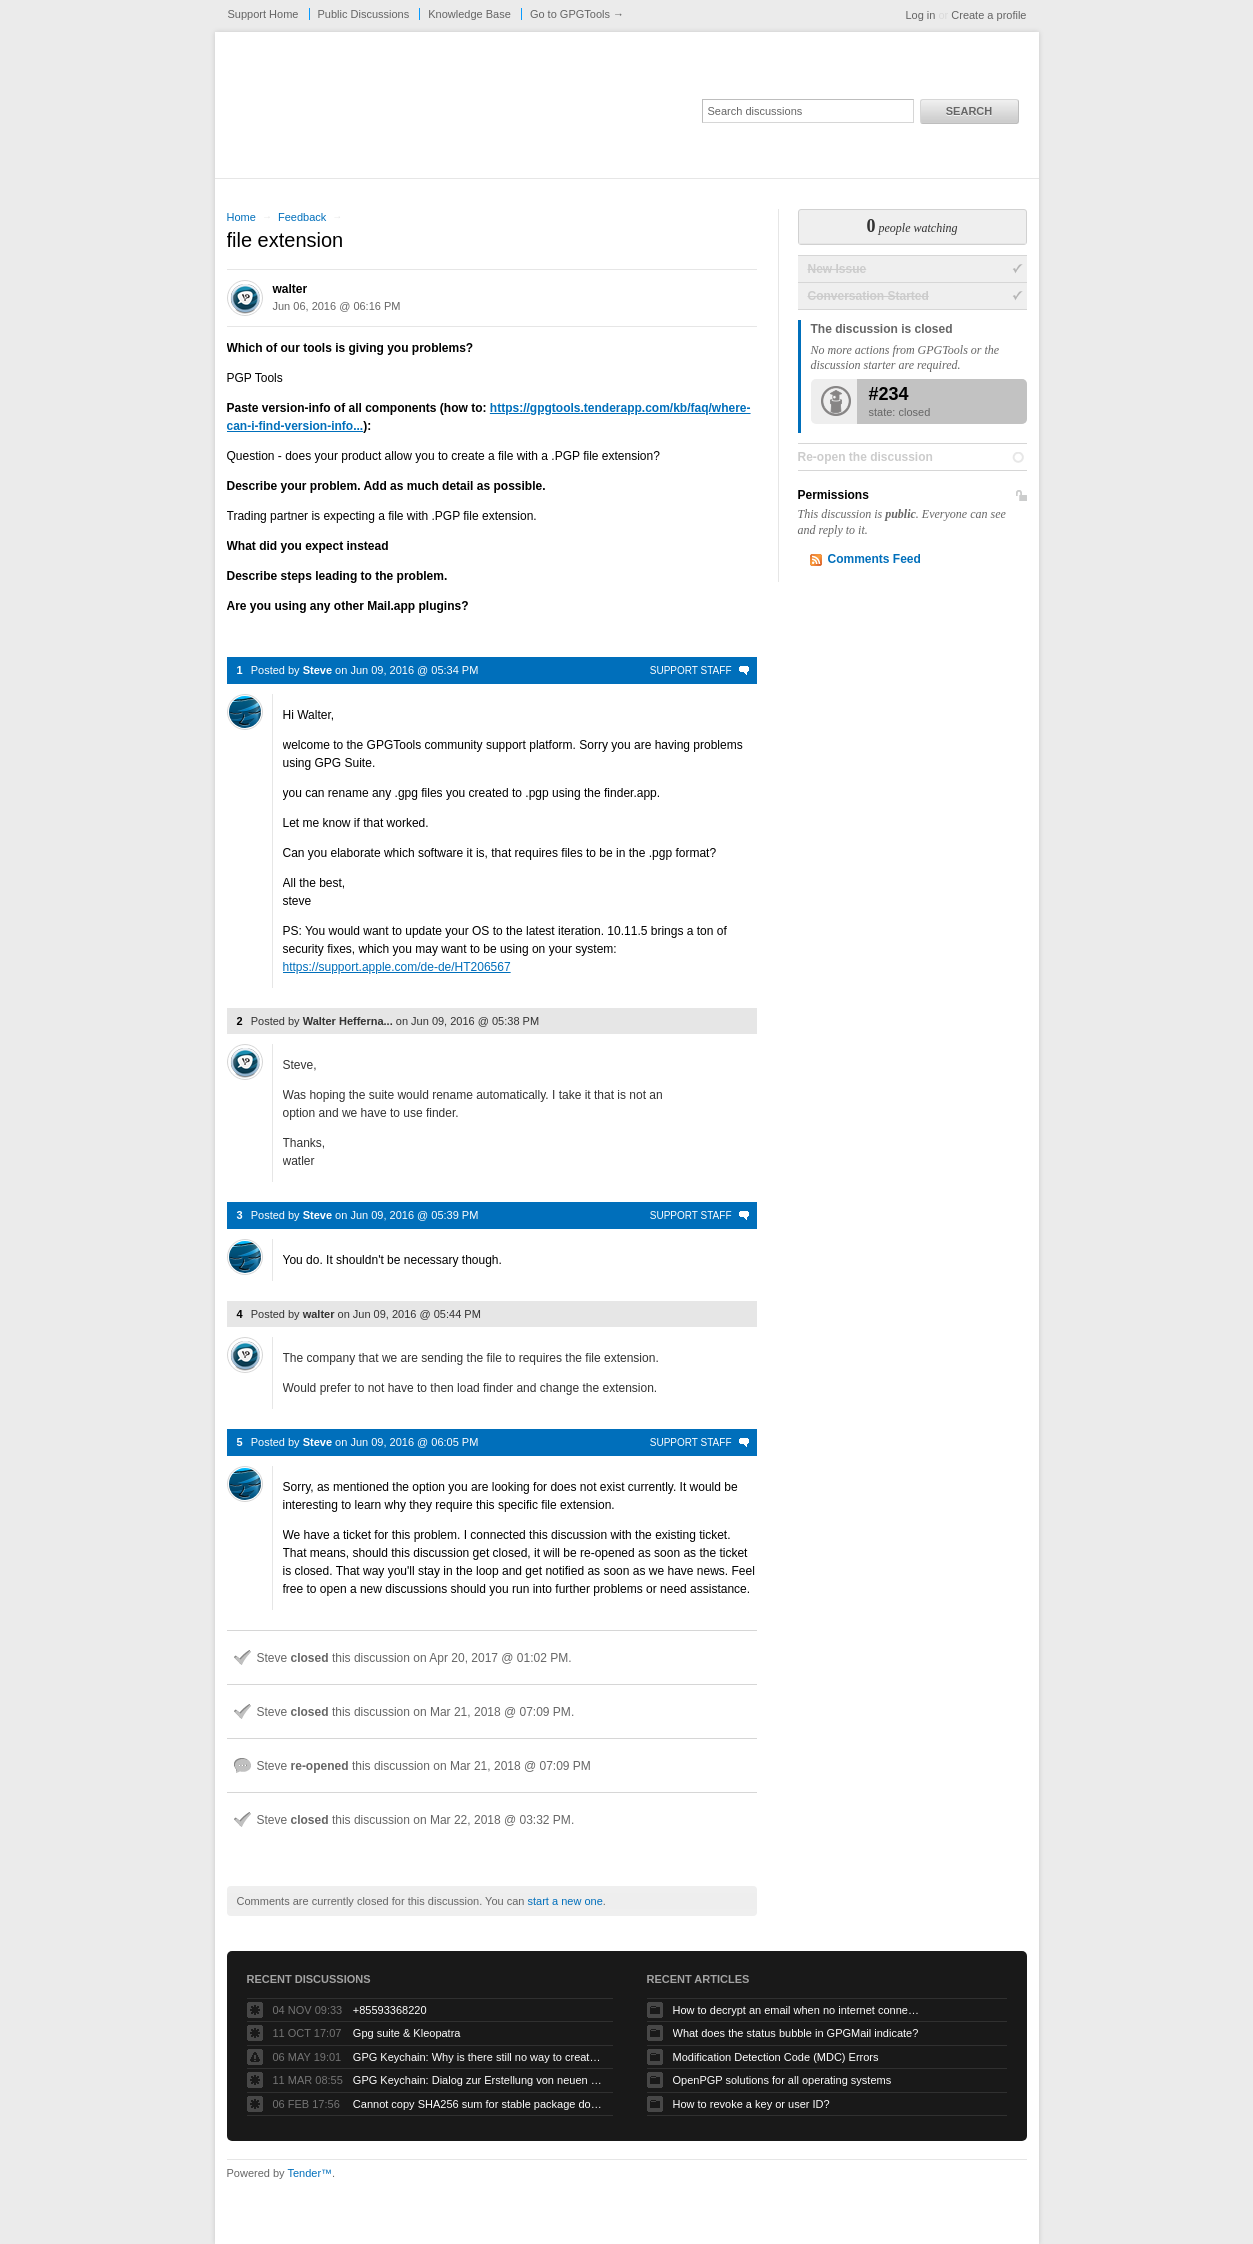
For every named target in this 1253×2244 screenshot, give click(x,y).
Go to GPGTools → (577, 14)
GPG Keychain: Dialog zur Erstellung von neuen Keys (478, 2080)
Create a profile (988, 15)
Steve (317, 670)
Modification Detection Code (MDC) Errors (776, 2057)
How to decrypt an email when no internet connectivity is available (798, 2010)
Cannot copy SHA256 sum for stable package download (478, 2104)
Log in (920, 15)
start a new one (565, 1901)
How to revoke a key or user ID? (751, 2104)
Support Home (263, 14)
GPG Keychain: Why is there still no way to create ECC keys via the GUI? (478, 2057)
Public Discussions (364, 14)
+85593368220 (390, 2010)
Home (241, 217)
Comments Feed (874, 559)
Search (969, 111)
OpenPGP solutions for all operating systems (782, 2080)
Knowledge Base (469, 14)
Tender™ (309, 2173)
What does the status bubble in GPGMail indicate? (796, 2033)
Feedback (302, 217)
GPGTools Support (494, 112)
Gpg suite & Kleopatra (407, 2033)
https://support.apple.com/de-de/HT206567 (397, 967)
